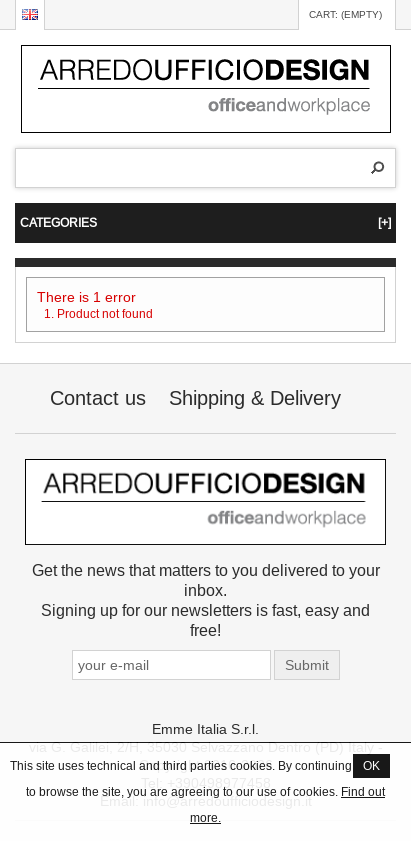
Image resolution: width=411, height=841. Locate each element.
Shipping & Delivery (255, 397)
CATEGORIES (205, 222)
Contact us (98, 397)
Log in (273, 15)
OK (371, 765)
